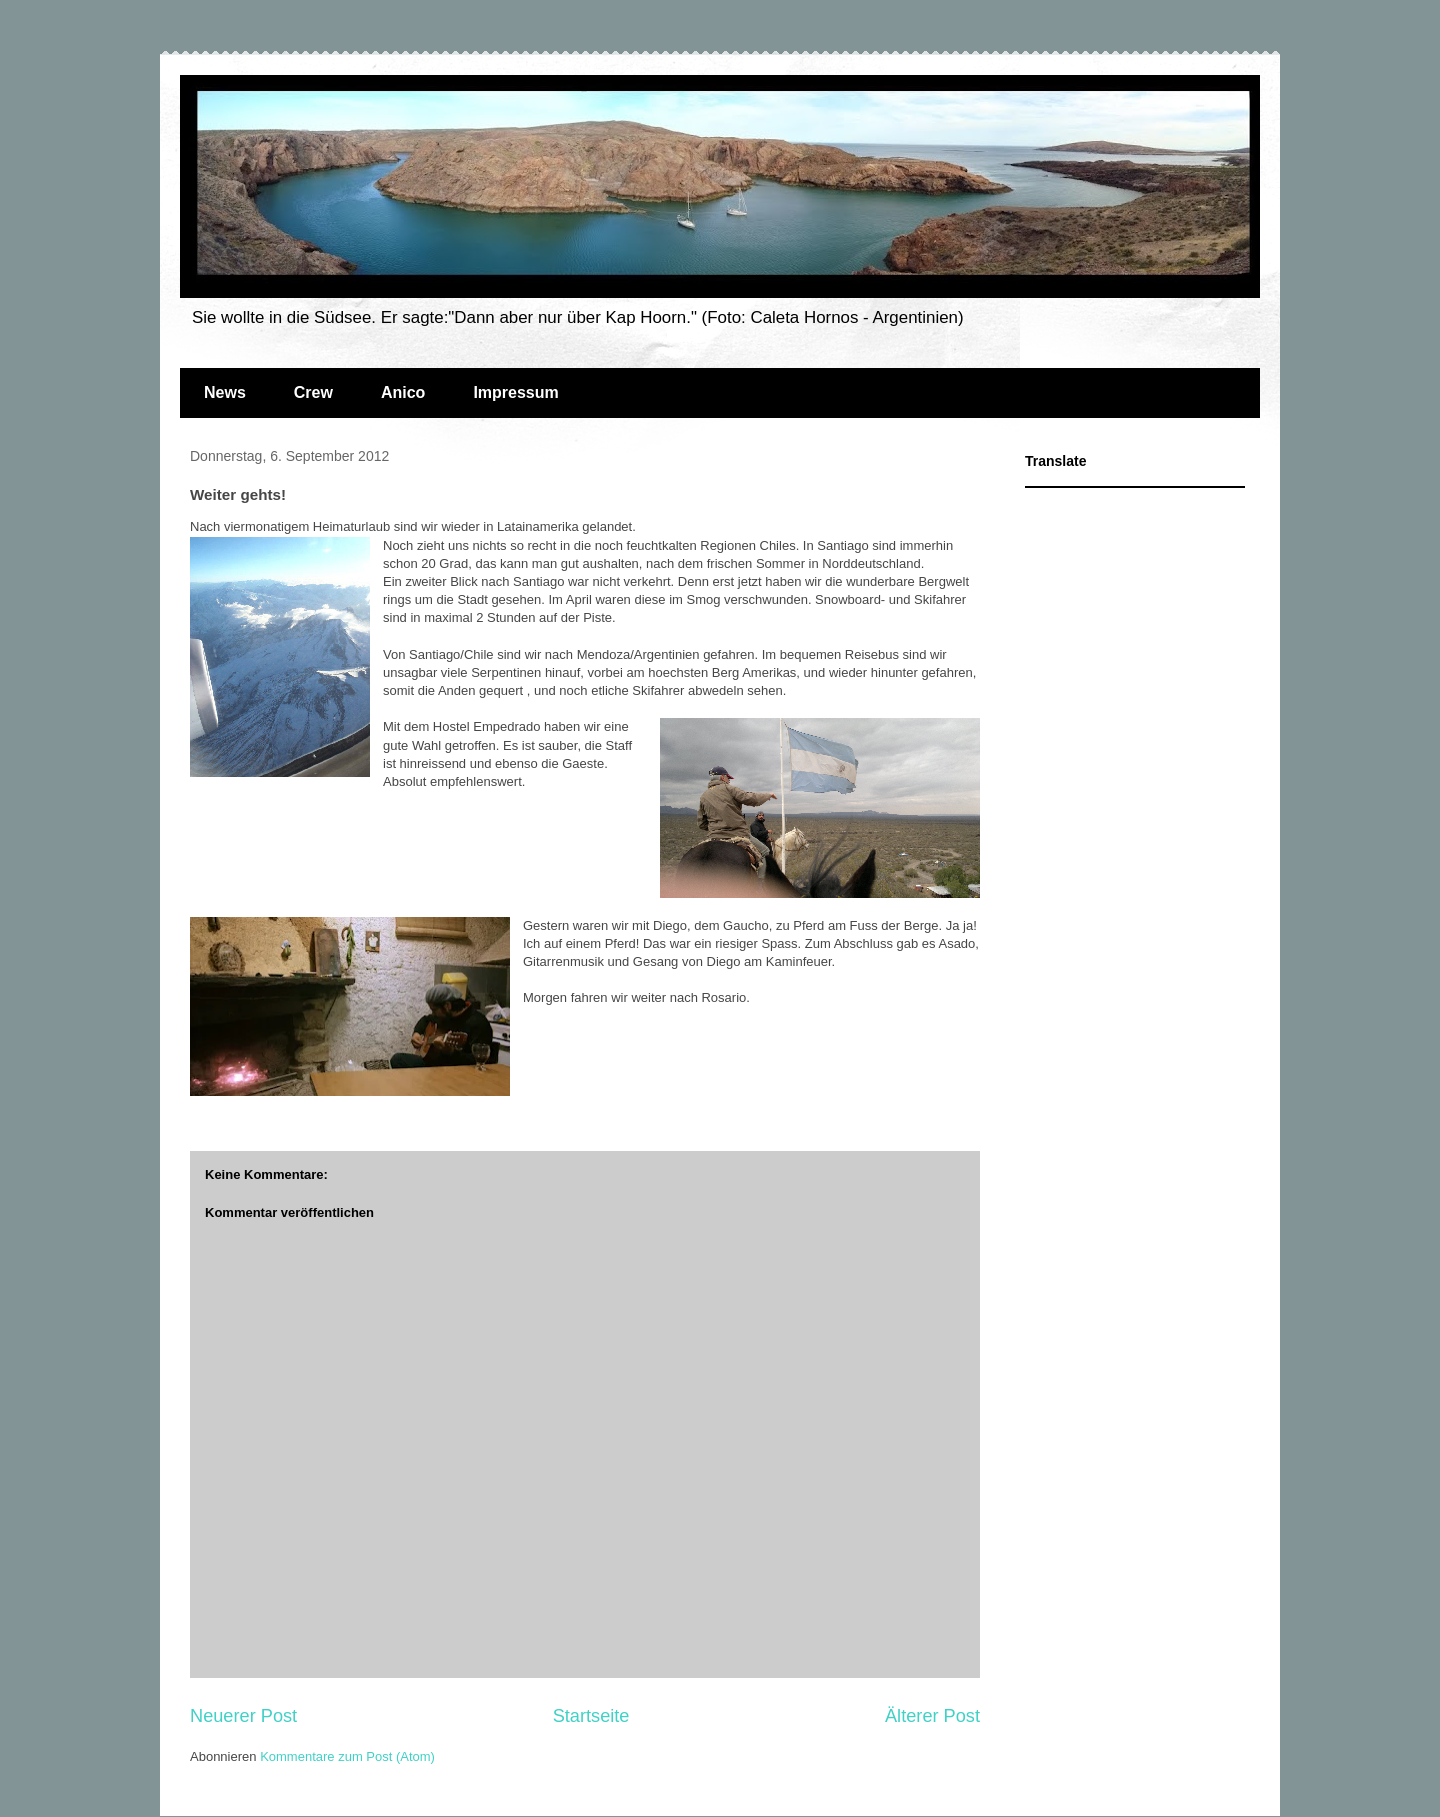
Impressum (515, 392)
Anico (403, 392)
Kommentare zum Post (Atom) (347, 1756)
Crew (313, 392)
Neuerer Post (243, 1716)
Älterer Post (932, 1716)
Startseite (591, 1716)
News (225, 392)
